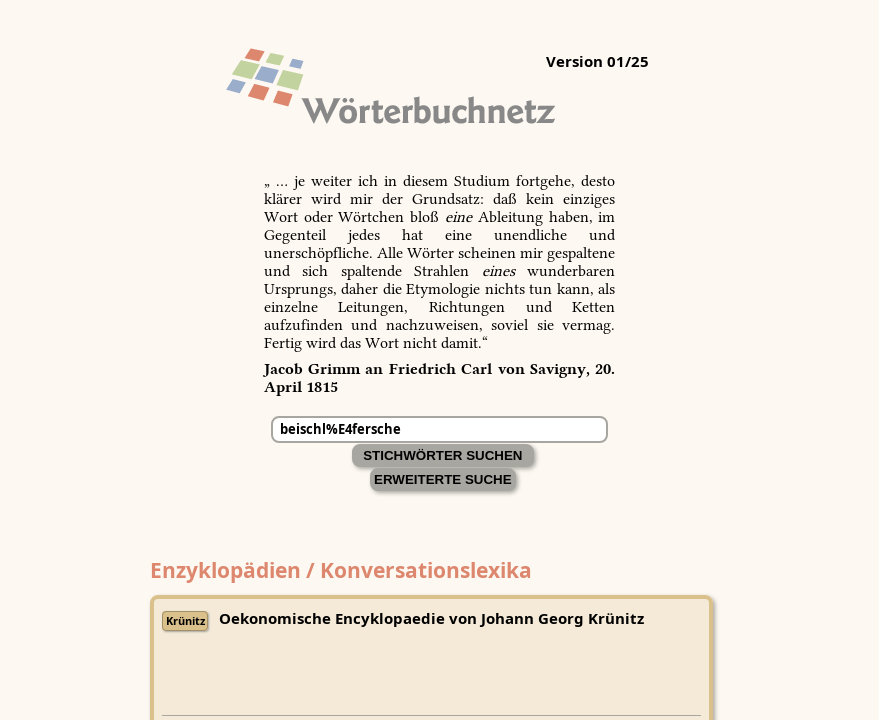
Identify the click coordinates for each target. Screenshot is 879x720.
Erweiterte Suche (443, 479)
